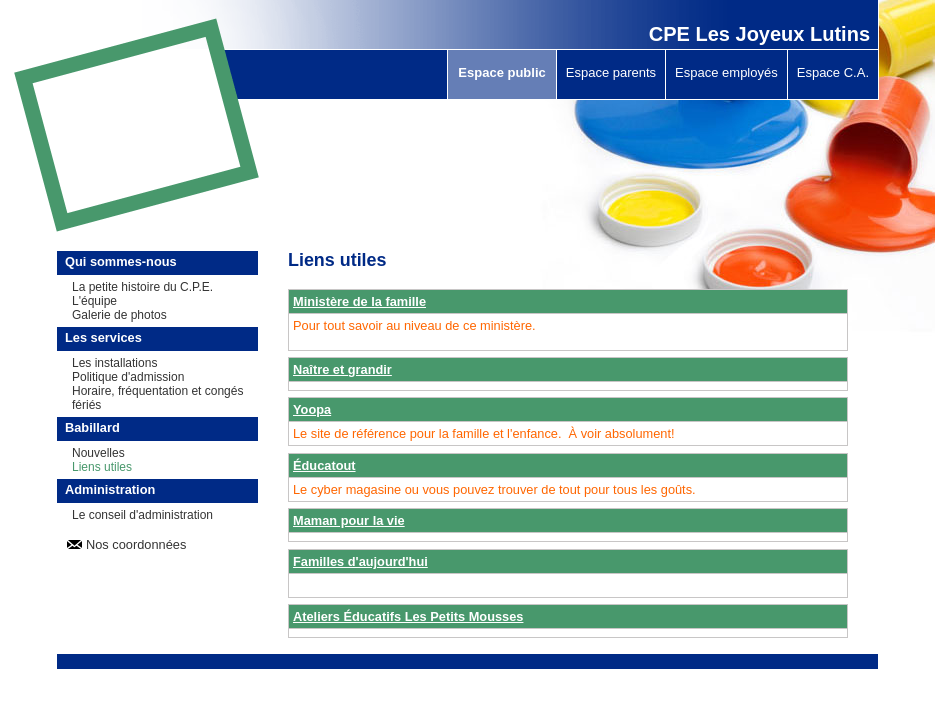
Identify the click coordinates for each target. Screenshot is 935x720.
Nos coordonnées (136, 544)
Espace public (501, 72)
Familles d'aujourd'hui (360, 561)
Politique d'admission (128, 377)
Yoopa (312, 409)
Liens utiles (102, 467)
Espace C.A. (833, 72)
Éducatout (324, 465)
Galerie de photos (119, 315)
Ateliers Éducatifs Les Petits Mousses (408, 616)
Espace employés (726, 72)
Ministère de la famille (359, 301)
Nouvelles (98, 453)
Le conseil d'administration (142, 515)
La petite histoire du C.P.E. (142, 287)
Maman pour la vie (349, 520)
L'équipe (94, 301)
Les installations (114, 363)
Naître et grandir (342, 369)
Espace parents (611, 72)
